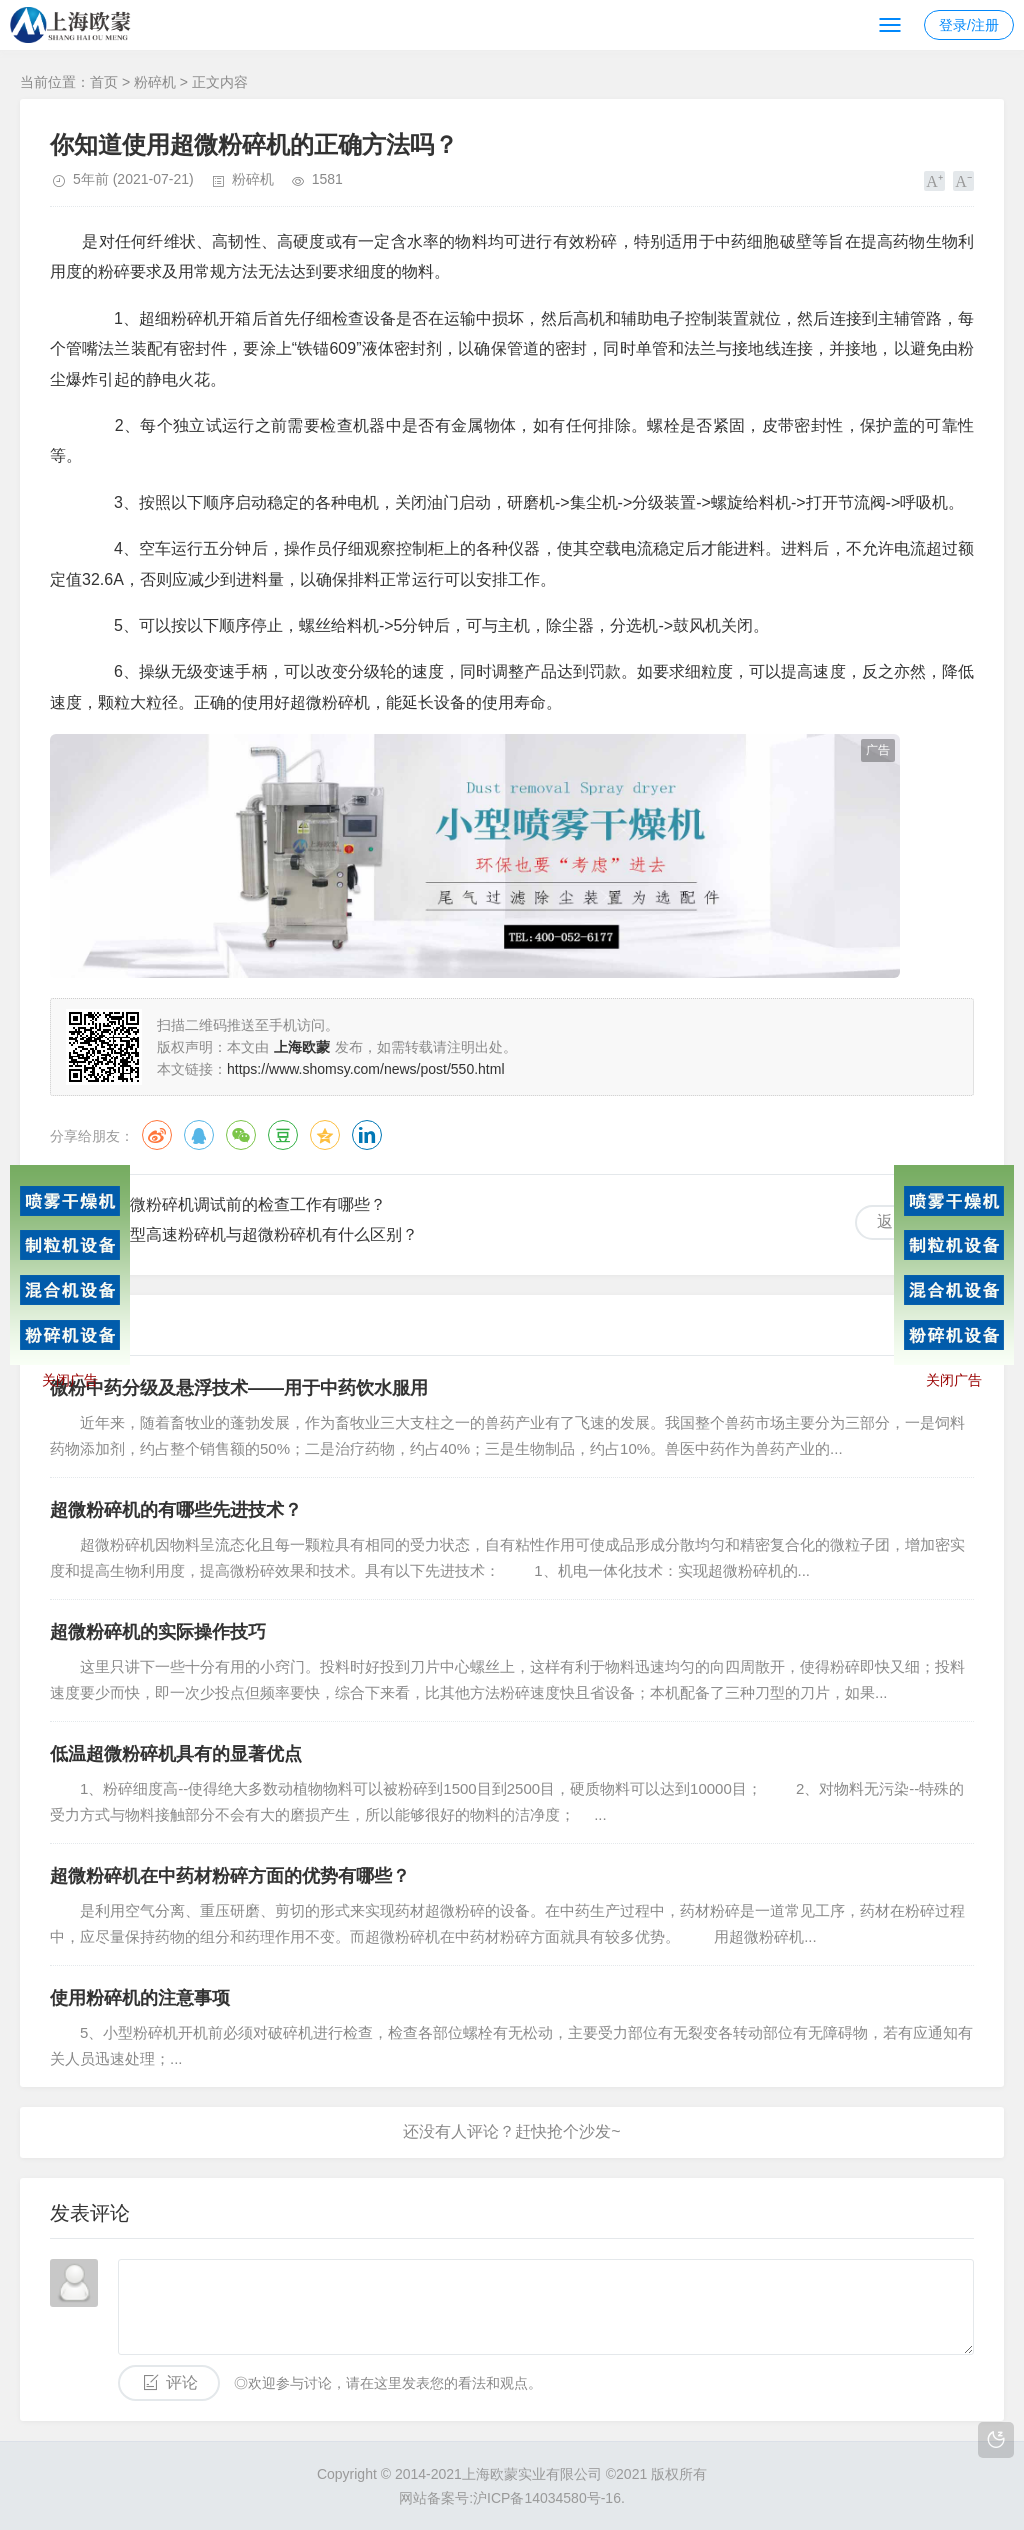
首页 (104, 82)
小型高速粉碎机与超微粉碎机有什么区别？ (266, 1234)
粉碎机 (155, 82)
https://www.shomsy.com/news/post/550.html (366, 1069)
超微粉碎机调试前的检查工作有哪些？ (250, 1204)
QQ (199, 1135)
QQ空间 (325, 1135)
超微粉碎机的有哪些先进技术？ (176, 1510)
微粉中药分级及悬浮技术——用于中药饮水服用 (239, 1388)
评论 (182, 2382)
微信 (241, 1135)
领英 (367, 1135)
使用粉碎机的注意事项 (140, 1998)
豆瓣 (283, 1135)
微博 (157, 1135)
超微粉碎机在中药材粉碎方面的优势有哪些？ (230, 1876)
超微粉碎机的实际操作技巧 (158, 1632)
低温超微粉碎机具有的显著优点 (176, 1754)
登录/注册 (969, 25)
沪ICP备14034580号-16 (547, 2498)
